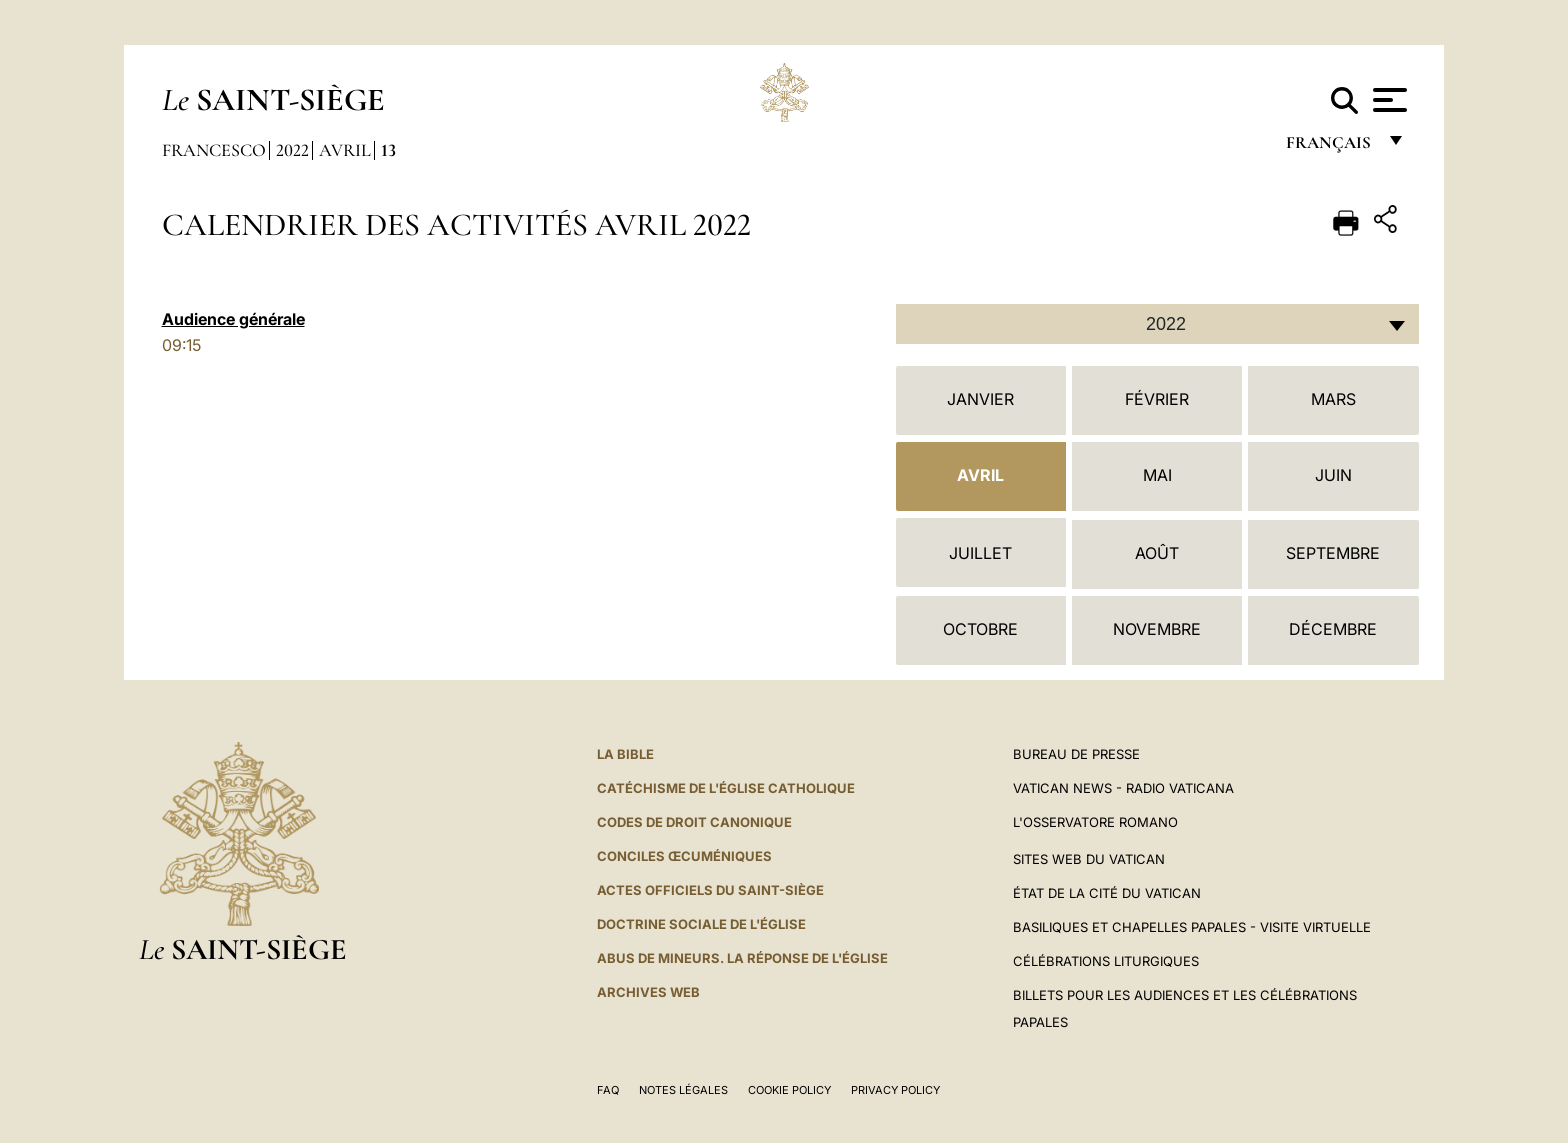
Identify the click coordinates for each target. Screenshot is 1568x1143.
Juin (1333, 475)
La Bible (625, 754)
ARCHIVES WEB (648, 992)
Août (1157, 553)
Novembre (1157, 629)
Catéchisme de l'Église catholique (726, 788)
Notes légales (683, 1090)
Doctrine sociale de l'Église (701, 924)
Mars (1333, 399)
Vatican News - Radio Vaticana (1123, 788)
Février (1157, 399)
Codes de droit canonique (694, 822)
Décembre (1333, 629)
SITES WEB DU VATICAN (1089, 859)
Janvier (980, 399)
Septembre (1333, 553)
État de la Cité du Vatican (1107, 893)
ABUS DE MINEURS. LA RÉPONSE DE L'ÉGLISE (742, 958)
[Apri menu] (1387, 100)
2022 (292, 150)
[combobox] (1157, 324)
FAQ (608, 1090)
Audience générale (233, 319)
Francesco (214, 150)
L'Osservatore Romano (1095, 822)
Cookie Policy (789, 1090)
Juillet (980, 553)
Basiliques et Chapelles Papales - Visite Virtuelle (1192, 927)
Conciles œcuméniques (684, 856)
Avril (345, 150)
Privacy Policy (895, 1090)
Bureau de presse (1076, 754)
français (1330, 147)
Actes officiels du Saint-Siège (710, 890)
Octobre (980, 629)
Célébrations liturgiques (1106, 961)
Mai (1157, 475)
